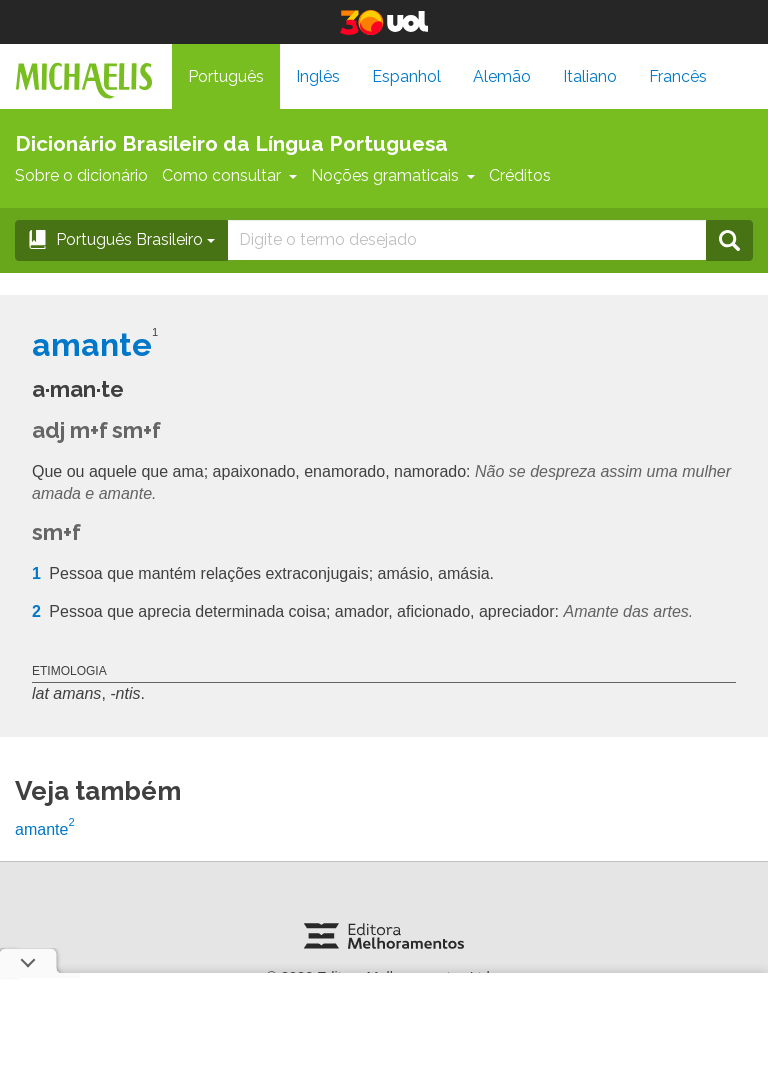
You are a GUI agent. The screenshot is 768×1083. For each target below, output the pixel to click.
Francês (678, 76)
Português (226, 76)
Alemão (502, 76)
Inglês (318, 76)
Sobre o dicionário (81, 175)
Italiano (590, 76)
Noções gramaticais (393, 175)
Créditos (520, 175)
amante (45, 829)
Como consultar (229, 175)
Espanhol (406, 76)
